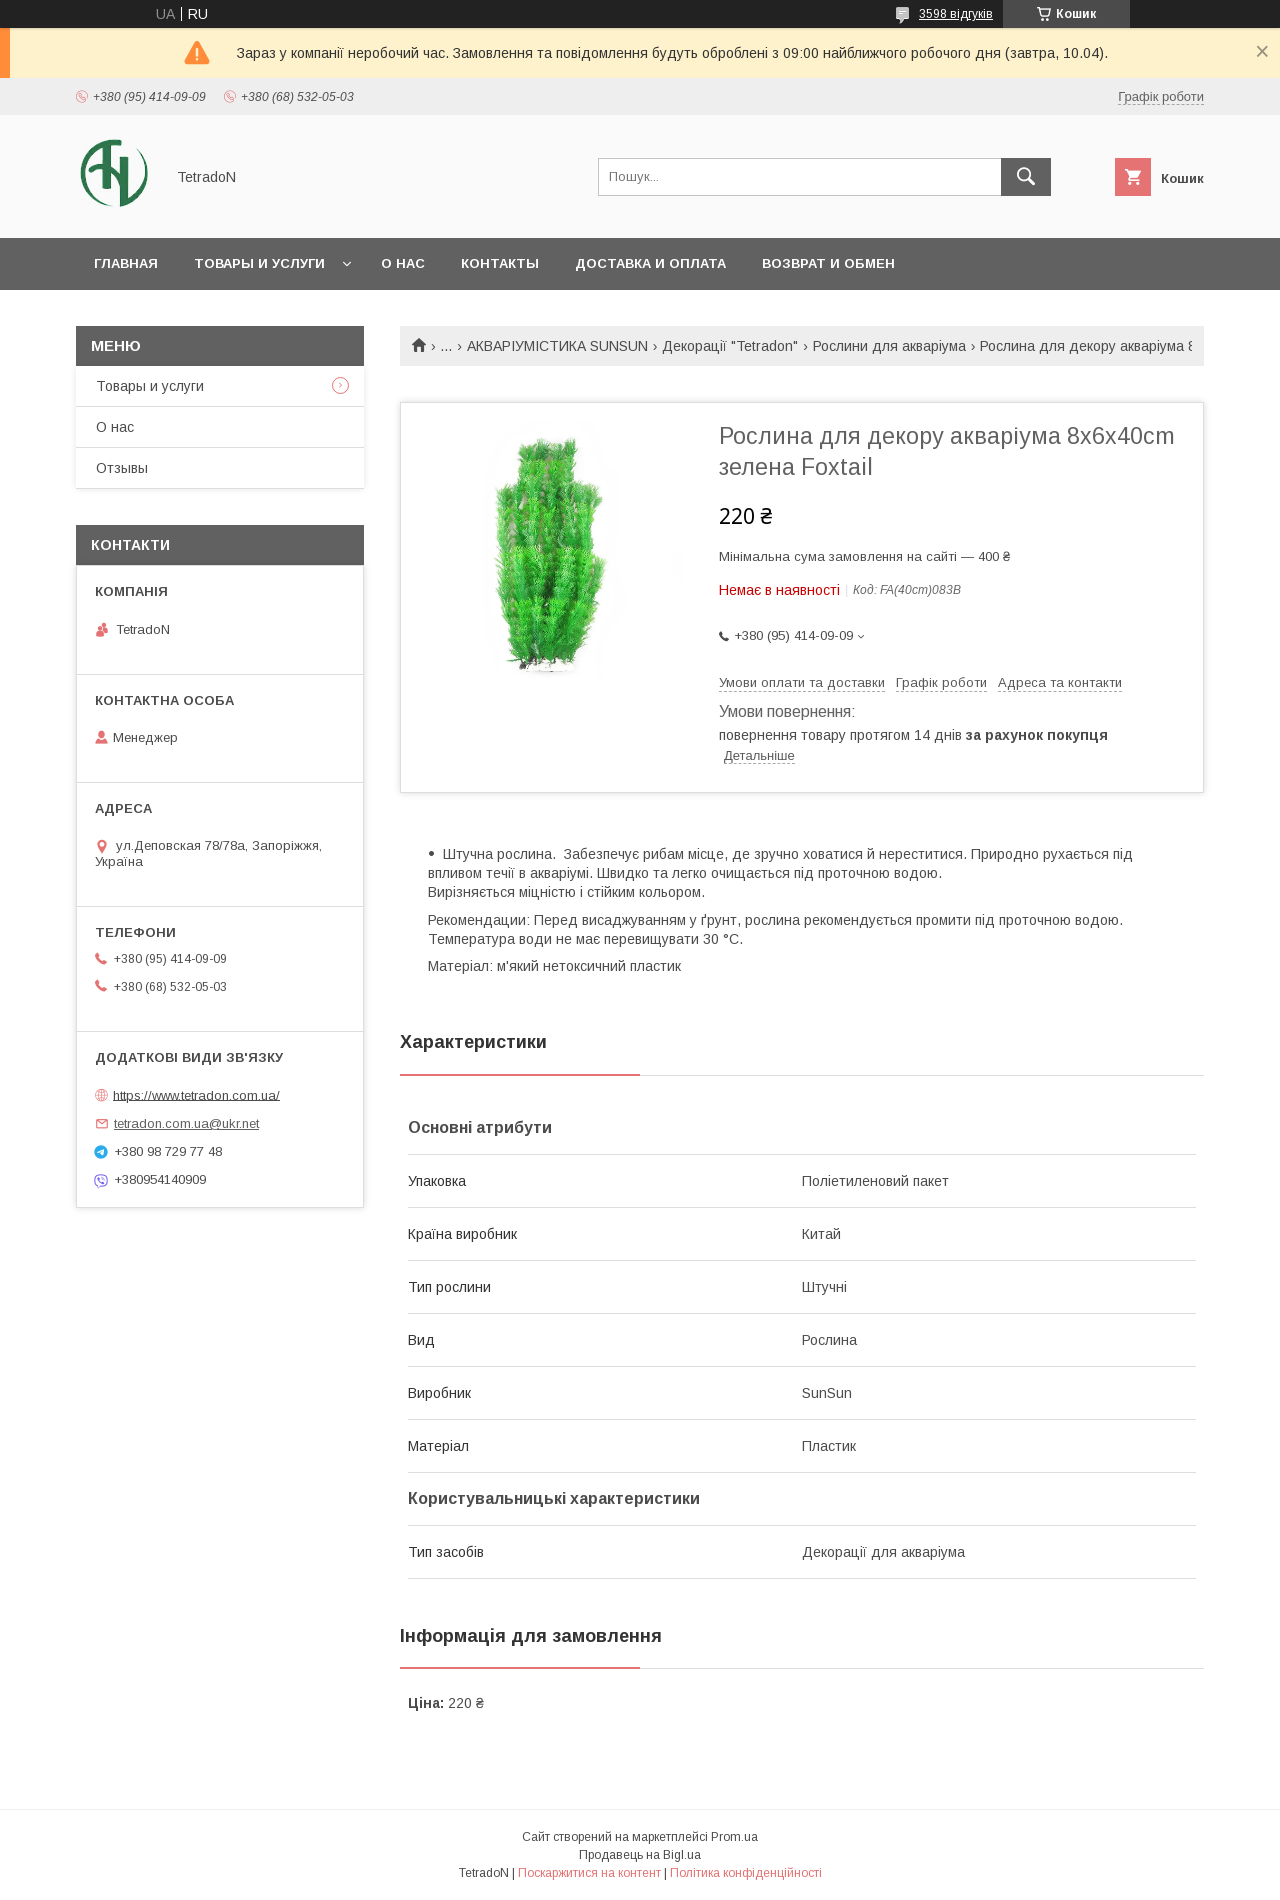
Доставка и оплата (650, 263)
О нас (403, 263)
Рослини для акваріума (889, 346)
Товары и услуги (259, 263)
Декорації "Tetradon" (730, 346)
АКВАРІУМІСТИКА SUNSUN (557, 346)
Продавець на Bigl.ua (640, 1855)
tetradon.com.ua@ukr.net (186, 1123)
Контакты (500, 263)
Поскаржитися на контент (589, 1873)
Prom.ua (734, 1837)
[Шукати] (1026, 177)
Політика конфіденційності (746, 1873)
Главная (126, 263)
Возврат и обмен (828, 263)
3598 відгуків (956, 14)
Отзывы (122, 468)
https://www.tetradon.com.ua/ (196, 1094)
